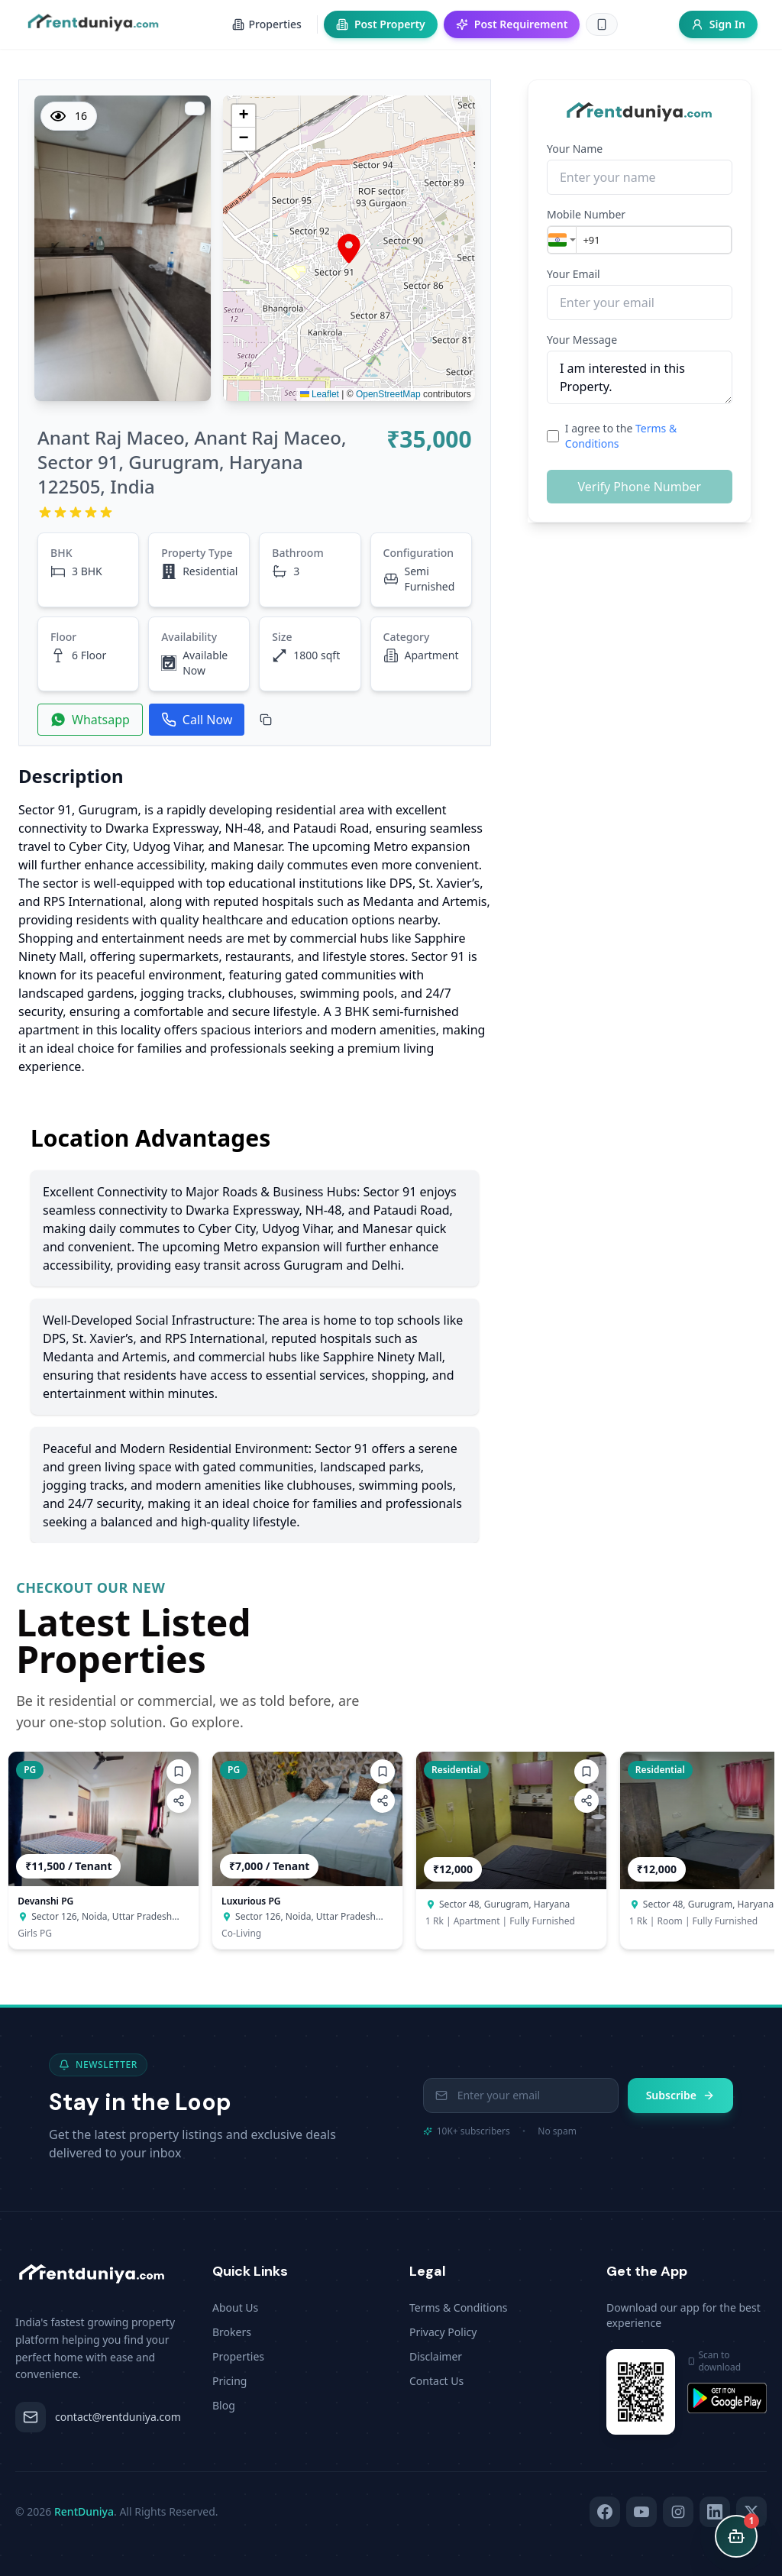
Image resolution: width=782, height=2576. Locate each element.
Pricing (229, 2381)
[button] (348, 248)
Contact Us (436, 2381)
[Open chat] (736, 2536)
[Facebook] (605, 2512)
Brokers (231, 2332)
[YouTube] (641, 2512)
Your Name (575, 148)
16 (68, 116)
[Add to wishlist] (178, 1771)
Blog (223, 2405)
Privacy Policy (443, 2332)
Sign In (718, 24)
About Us (235, 2307)
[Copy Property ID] (266, 719)
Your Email (573, 274)
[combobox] (562, 240)
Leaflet (319, 394)
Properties (238, 2356)
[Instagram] (678, 2512)
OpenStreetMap (388, 394)
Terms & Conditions (458, 2307)
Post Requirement (512, 24)
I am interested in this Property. (639, 377)
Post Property (380, 24)
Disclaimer (435, 2356)
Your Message (582, 339)
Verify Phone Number (639, 486)
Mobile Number (586, 214)
